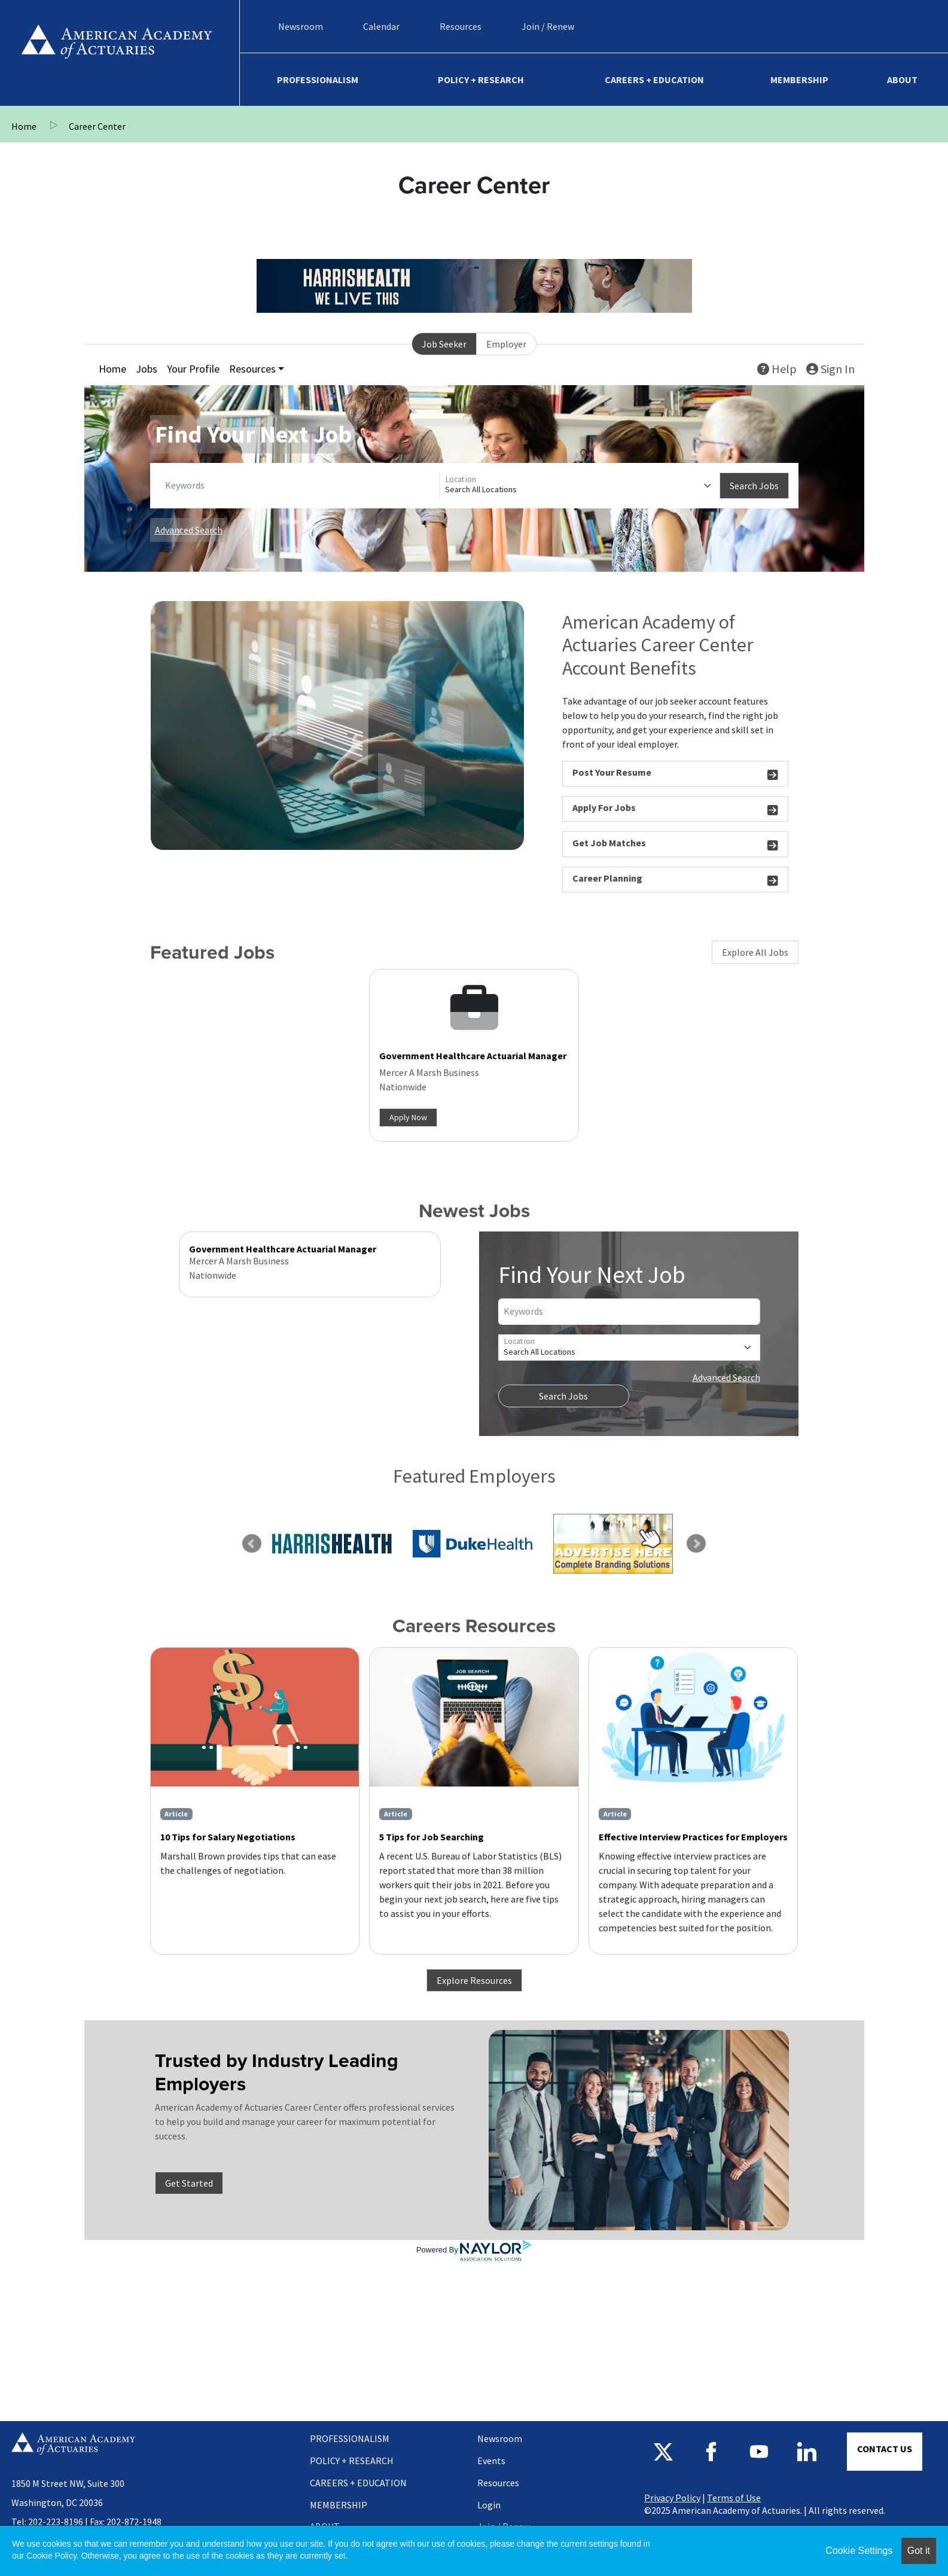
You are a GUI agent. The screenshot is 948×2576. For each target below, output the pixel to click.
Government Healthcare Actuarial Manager (472, 1056)
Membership (799, 80)
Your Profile (193, 369)
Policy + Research (481, 80)
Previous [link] (251, 1543)
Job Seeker (444, 344)
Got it (918, 2550)
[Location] (580, 485)
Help (777, 368)
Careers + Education (654, 80)
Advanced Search (188, 530)
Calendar (381, 26)
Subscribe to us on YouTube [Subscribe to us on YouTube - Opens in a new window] (759, 2451)
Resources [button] (252, 369)
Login (489, 2505)
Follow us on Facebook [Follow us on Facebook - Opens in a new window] (711, 2451)
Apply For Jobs (675, 809)
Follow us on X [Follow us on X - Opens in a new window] (663, 2451)
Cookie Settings (858, 2550)
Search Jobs (754, 486)
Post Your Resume (675, 774)
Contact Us (884, 2449)
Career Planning (675, 880)
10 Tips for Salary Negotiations (227, 1837)
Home (116, 53)
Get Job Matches (675, 845)
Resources (460, 26)
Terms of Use (734, 2498)
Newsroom (300, 26)
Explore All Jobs (755, 952)
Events (491, 2461)
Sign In (830, 368)
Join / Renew (548, 26)
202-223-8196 (55, 2522)
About (902, 80)
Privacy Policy (672, 2498)
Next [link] (696, 1543)
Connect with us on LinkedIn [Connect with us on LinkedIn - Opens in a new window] (807, 2451)
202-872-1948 (133, 2522)
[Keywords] (300, 485)
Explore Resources (474, 1980)
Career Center (97, 126)
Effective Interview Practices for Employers (693, 1837)
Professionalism (317, 80)
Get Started (189, 2183)
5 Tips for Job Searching (431, 1837)
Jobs (146, 369)
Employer (506, 344)
